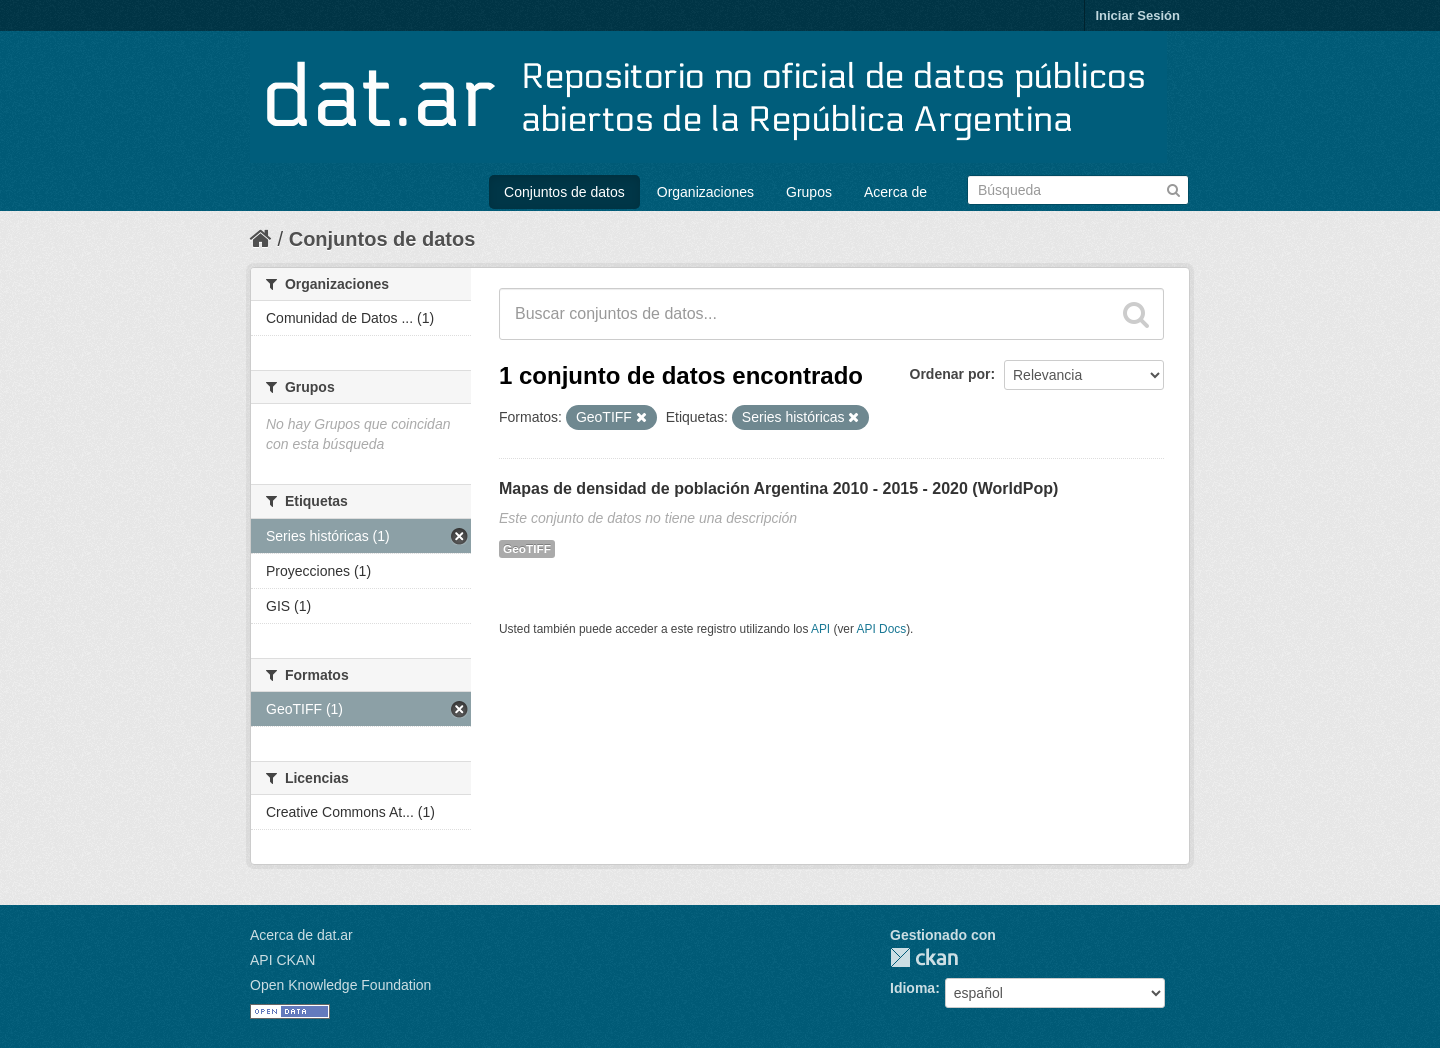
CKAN (924, 957)
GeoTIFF (527, 549)
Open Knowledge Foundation (340, 985)
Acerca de (895, 192)
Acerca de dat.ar (301, 935)
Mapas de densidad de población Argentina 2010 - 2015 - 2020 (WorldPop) (778, 488)
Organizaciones (705, 192)
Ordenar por (950, 374)
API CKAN (282, 960)
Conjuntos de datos (564, 192)
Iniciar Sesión (1137, 15)
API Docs (882, 629)
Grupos (809, 192)
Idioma (912, 988)
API (820, 629)
